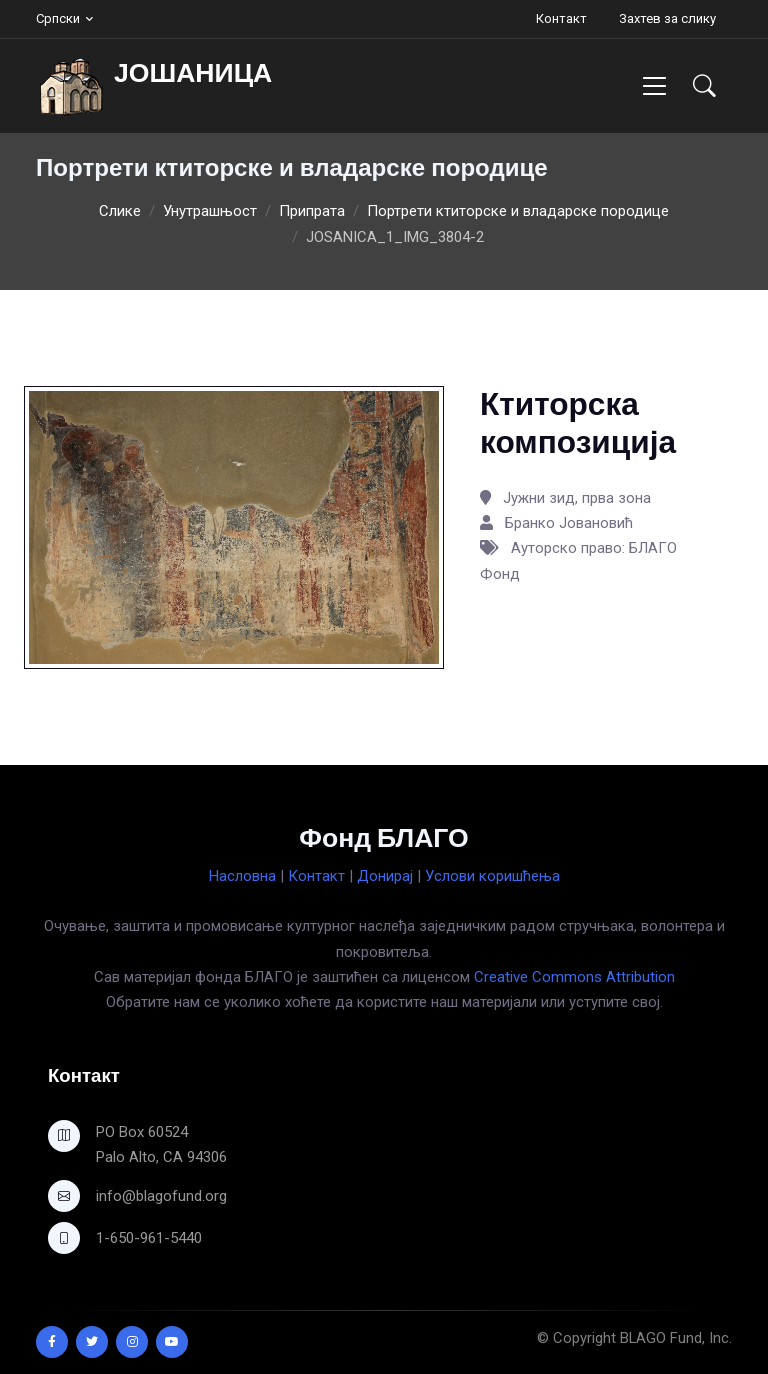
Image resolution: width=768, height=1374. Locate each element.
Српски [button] (58, 18)
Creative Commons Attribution (574, 977)
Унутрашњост (210, 211)
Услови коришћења (492, 876)
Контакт (561, 18)
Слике (120, 211)
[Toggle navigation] (654, 85)
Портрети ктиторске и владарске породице (518, 211)
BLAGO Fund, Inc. (676, 1338)
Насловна (242, 876)
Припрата (312, 211)
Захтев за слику (667, 18)
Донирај (385, 876)
